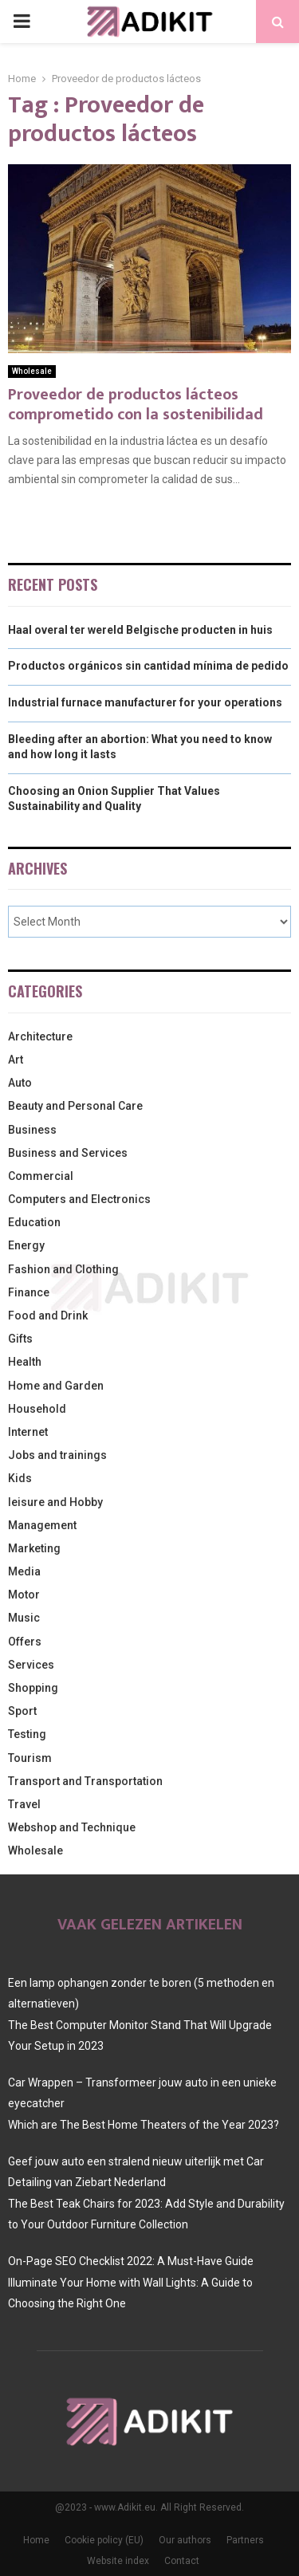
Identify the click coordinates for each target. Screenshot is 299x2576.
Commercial (40, 1176)
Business (32, 1129)
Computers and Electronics (79, 1199)
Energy (26, 1245)
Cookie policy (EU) (104, 2540)
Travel (24, 1804)
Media (24, 1571)
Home (36, 2540)
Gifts (20, 1338)
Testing (27, 1734)
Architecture (40, 1036)
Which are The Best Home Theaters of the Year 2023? (143, 2124)
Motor (24, 1594)
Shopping (33, 1687)
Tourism (30, 1758)
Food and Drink (48, 1315)
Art (15, 1059)
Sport (22, 1711)
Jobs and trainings (57, 1455)
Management (42, 1525)
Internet (28, 1432)
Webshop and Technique (72, 1827)
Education (34, 1222)
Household (37, 1408)
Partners (245, 2540)
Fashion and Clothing (63, 1269)
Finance (28, 1292)
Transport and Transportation (85, 1781)
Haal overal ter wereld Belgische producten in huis (140, 629)
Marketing (34, 1548)
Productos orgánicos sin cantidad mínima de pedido (148, 665)
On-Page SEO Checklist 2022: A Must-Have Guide (131, 2261)
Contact (181, 2560)
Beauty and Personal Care (75, 1105)
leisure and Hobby (55, 1502)
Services (31, 1664)
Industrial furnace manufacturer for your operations (145, 702)
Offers (24, 1641)
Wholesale (32, 371)
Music (24, 1617)
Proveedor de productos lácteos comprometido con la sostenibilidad (135, 404)
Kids (20, 1478)
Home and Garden (56, 1385)
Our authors (185, 2540)
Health (24, 1361)
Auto (20, 1082)
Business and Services (68, 1152)
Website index (118, 2560)
